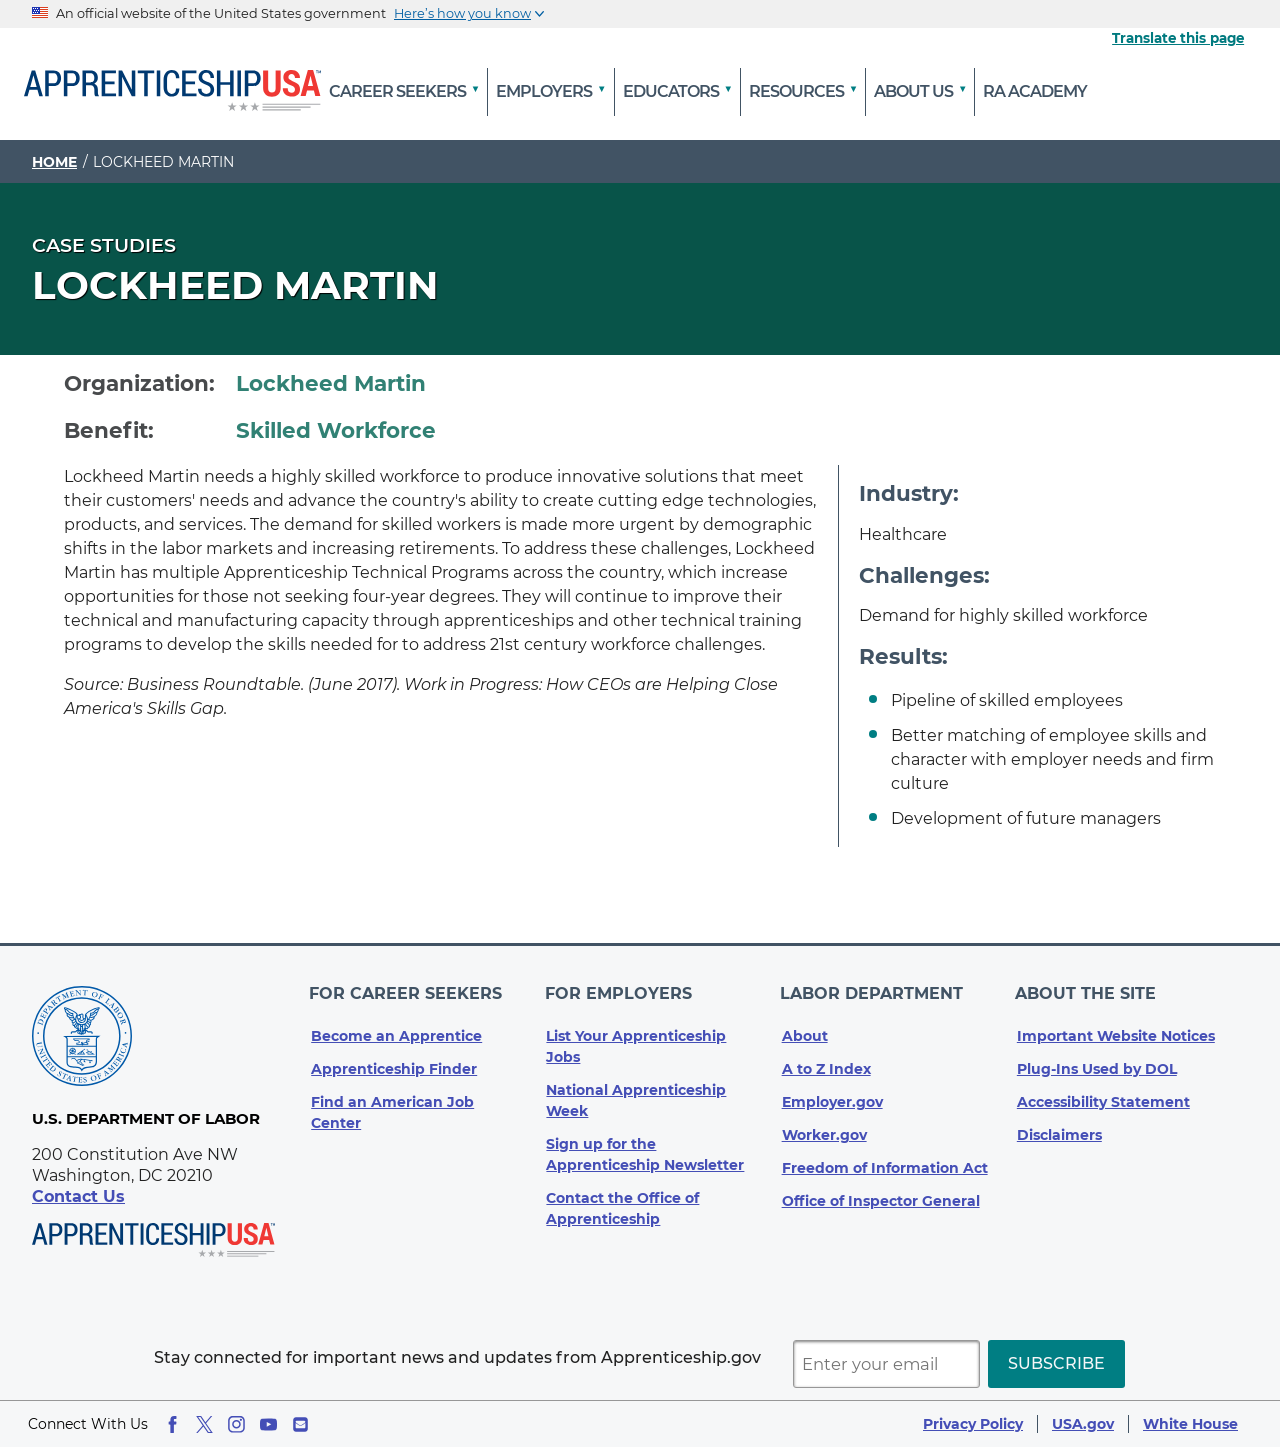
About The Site (1087, 989)
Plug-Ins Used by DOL (1097, 1061)
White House (1190, 1424)
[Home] (172, 92)
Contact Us (78, 1196)
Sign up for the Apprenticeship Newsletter (645, 1146)
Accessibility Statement (1103, 1094)
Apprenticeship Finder (394, 1061)
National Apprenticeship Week (636, 1092)
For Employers (619, 989)
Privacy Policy (973, 1424)
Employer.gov (832, 1094)
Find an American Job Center (392, 1104)
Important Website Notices (1116, 1028)
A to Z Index (826, 1061)
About (805, 1028)
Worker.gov (824, 1127)
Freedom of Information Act (885, 1160)
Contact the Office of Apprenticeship (622, 1200)
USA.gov (1083, 1424)
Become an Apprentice (396, 1028)
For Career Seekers (407, 989)
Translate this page (1178, 38)
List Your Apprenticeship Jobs (636, 1038)
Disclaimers (1059, 1127)
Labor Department (873, 989)
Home (54, 162)
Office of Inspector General (881, 1193)
